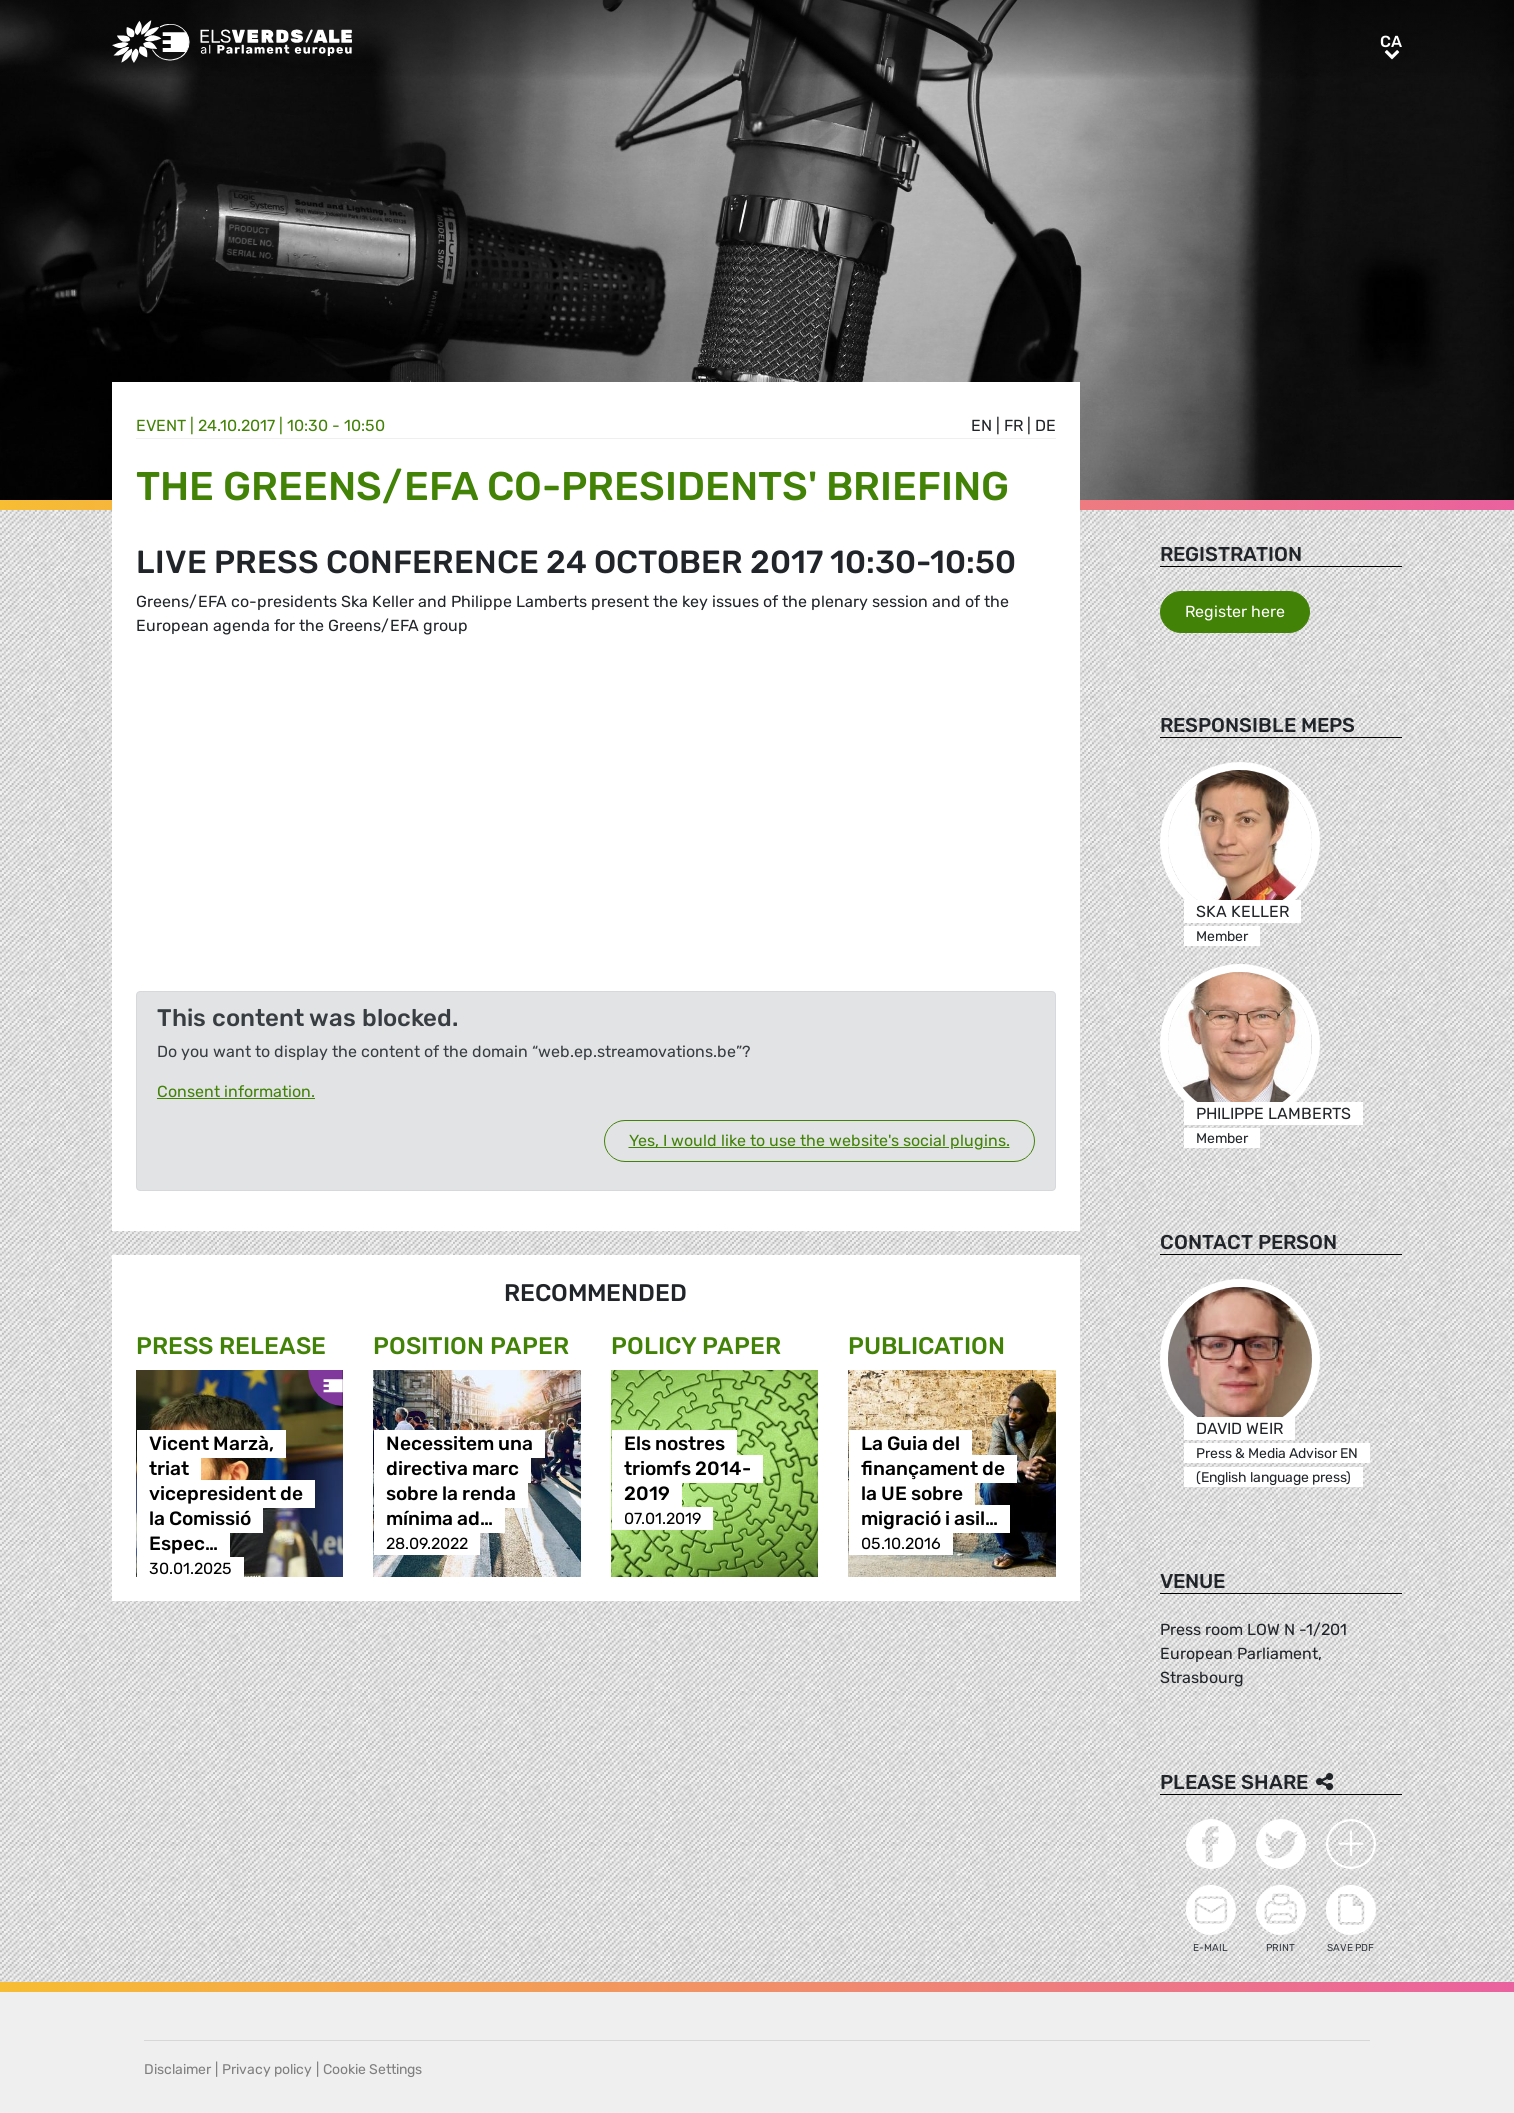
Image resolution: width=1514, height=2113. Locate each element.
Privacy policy (267, 2069)
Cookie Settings (372, 2069)
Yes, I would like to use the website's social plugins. (819, 1140)
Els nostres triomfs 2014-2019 (687, 1468)
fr (1013, 425)
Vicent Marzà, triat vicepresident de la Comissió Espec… (226, 1493)
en (981, 425)
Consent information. (236, 1091)
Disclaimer (177, 2069)
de (1045, 425)
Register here (1235, 611)
